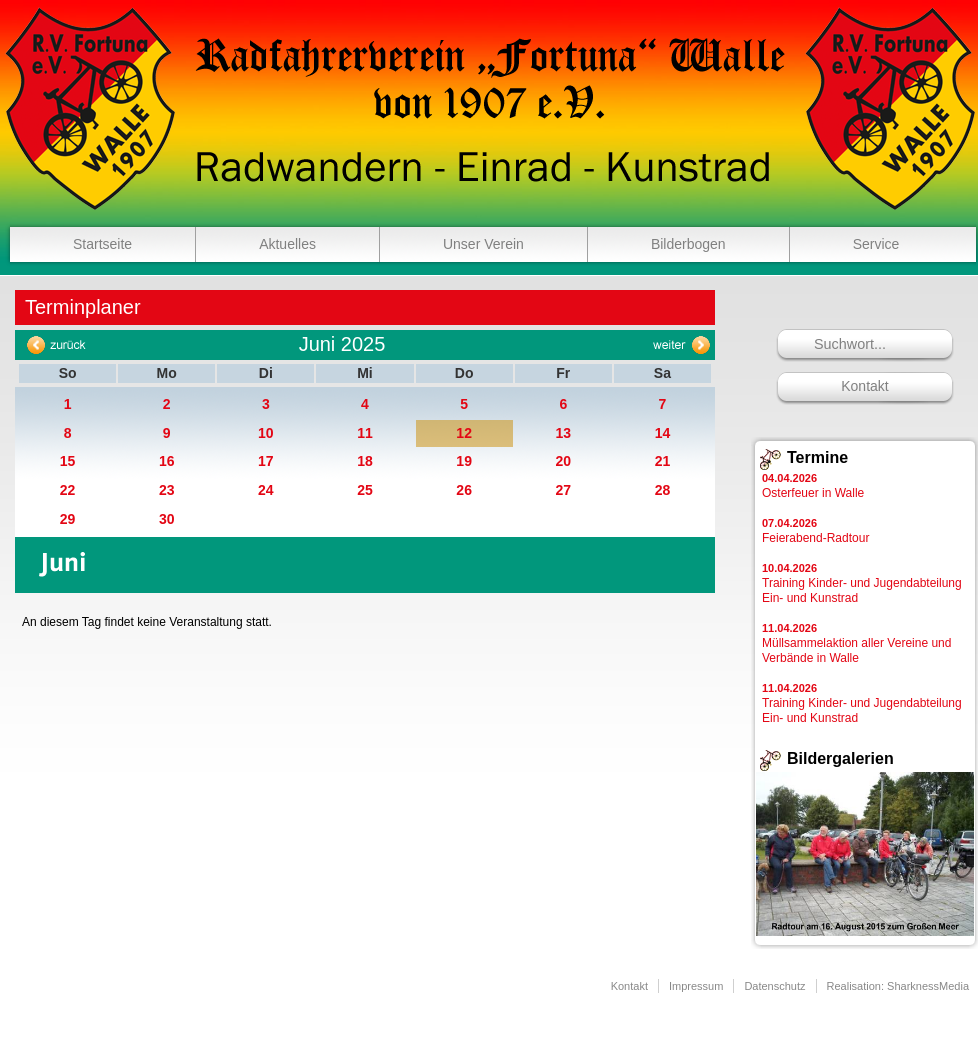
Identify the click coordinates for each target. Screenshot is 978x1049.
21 (663, 461)
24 (266, 490)
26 (464, 490)
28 (663, 490)
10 (266, 433)
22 (68, 490)
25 (365, 490)
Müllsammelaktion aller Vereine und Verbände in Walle (856, 643)
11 (365, 433)
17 (266, 461)
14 (663, 433)
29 (68, 519)
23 (167, 490)
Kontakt (864, 386)
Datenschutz (774, 986)
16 (167, 461)
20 (563, 461)
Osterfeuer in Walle (813, 486)
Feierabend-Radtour (815, 531)
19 (464, 461)
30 (167, 519)
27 (563, 490)
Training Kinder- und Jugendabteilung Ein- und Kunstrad (862, 583)
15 (68, 461)
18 (365, 461)
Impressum (696, 986)
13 (563, 433)
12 (464, 433)
